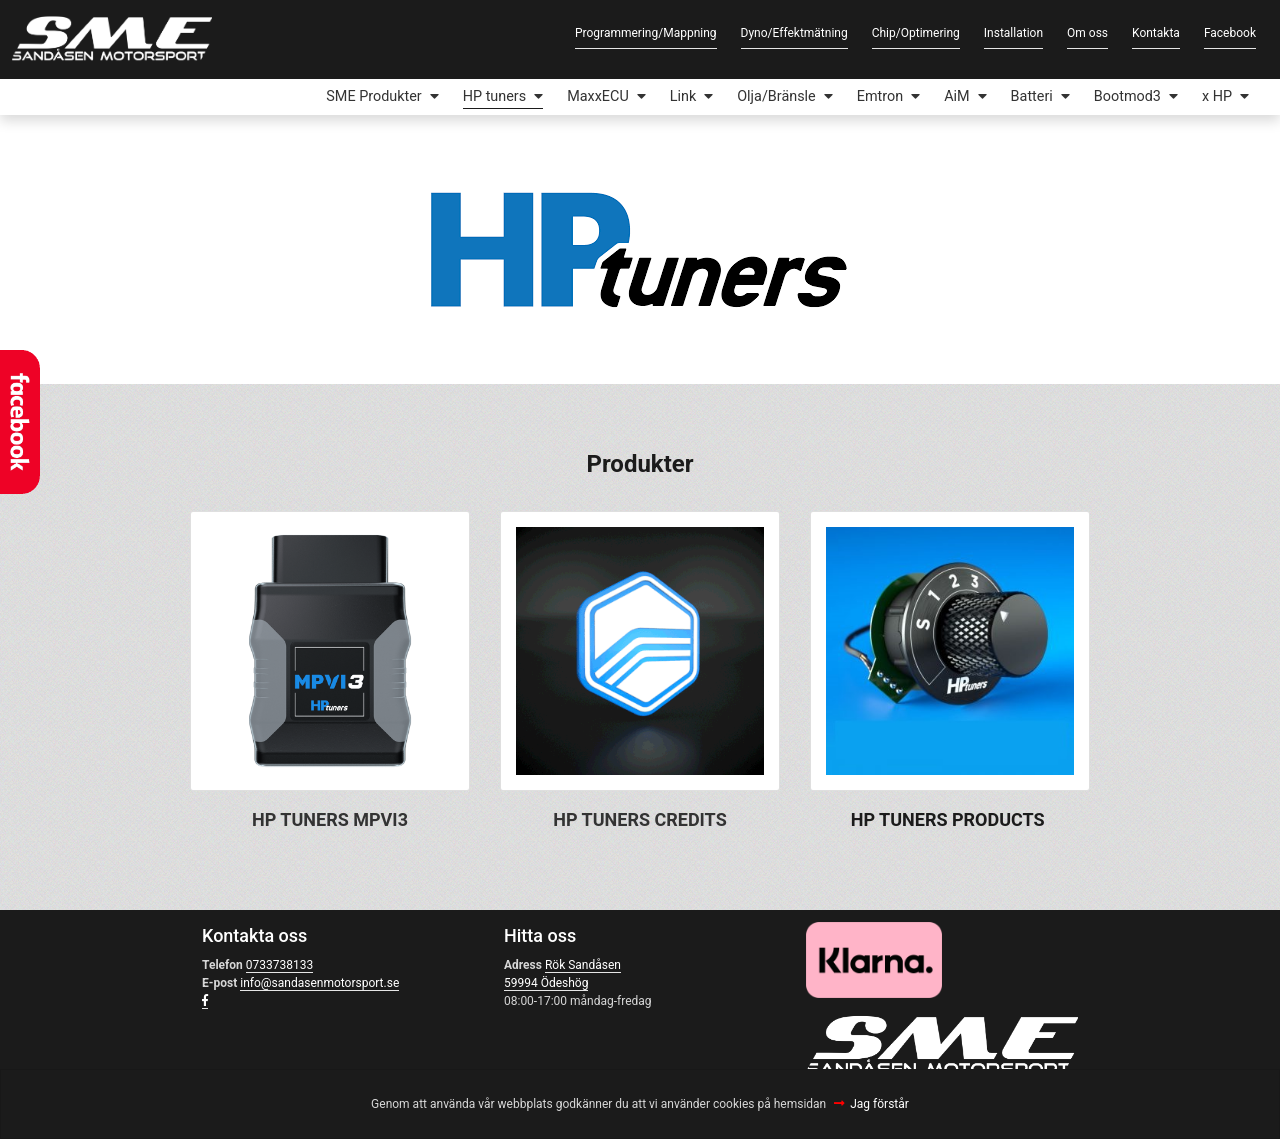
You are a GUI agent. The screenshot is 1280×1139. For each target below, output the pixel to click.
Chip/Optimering (916, 33)
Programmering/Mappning (646, 33)
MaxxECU (598, 96)
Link (683, 96)
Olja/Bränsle (776, 96)
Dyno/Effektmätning (794, 33)
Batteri (1032, 96)
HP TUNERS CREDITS (639, 819)
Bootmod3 (1127, 96)
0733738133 (279, 965)
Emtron (880, 96)
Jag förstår (879, 1104)
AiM (956, 96)
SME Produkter (373, 96)
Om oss (1087, 33)
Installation (1013, 33)
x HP (1217, 96)
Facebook (1230, 33)
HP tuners (494, 96)
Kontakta (1156, 33)
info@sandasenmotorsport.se (319, 983)
